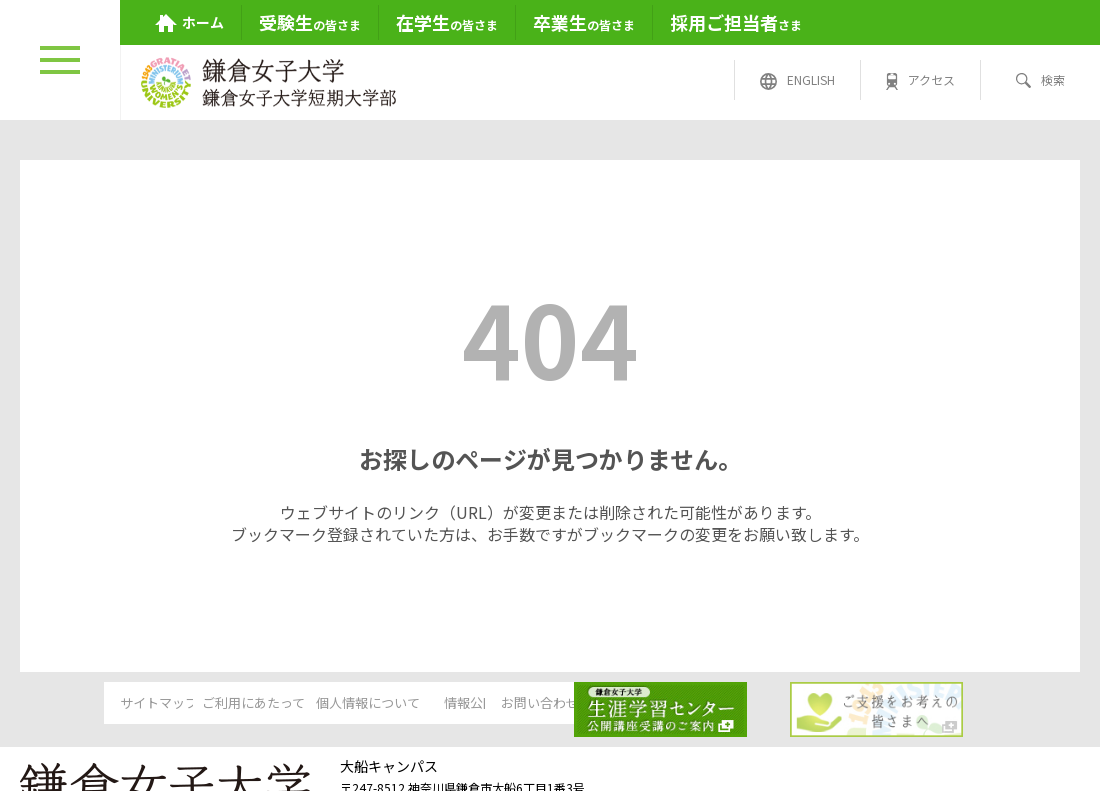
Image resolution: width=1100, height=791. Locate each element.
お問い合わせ (702, 704)
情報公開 (549, 704)
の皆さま (310, 22)
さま (736, 22)
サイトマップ (90, 704)
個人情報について (396, 704)
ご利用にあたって (243, 704)
